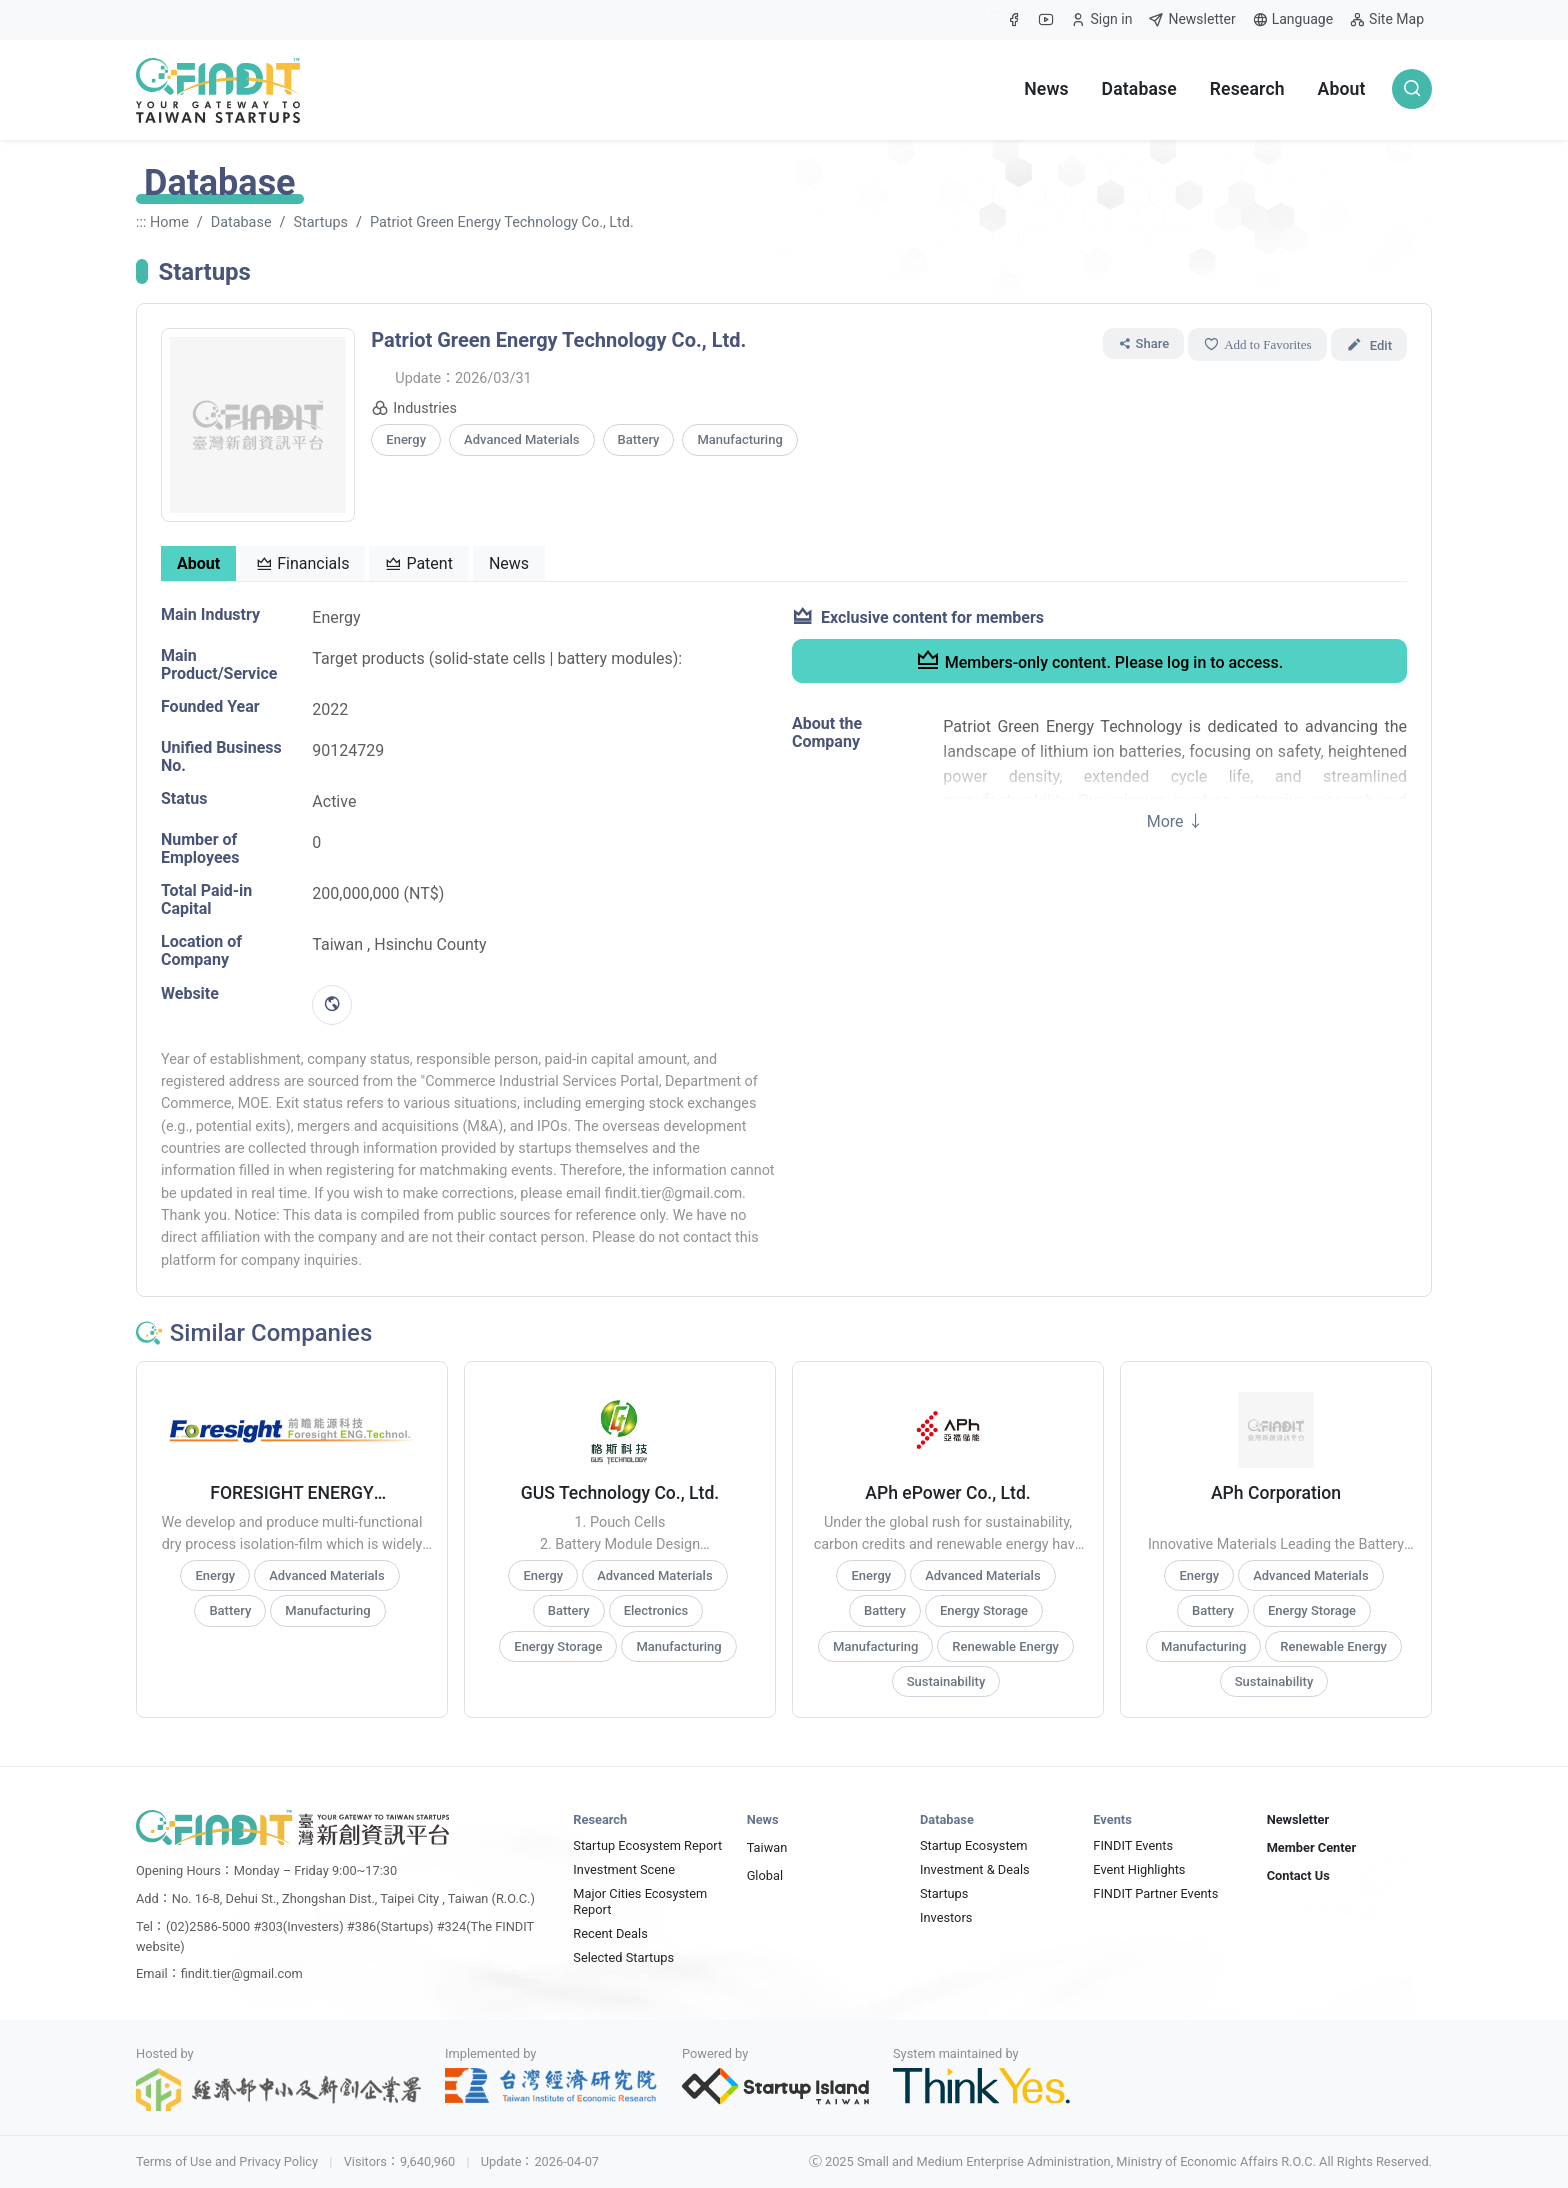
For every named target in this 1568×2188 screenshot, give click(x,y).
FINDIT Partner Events (1155, 1893)
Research (1247, 89)
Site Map (1386, 19)
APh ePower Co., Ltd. (947, 1493)
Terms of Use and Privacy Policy (227, 2161)
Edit (1376, 343)
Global (765, 1875)
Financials (302, 563)
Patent (419, 563)
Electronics (656, 1610)
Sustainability (946, 1681)
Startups (320, 222)
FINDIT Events (1133, 1845)
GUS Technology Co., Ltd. (620, 1493)
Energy (406, 439)
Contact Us (1298, 1875)
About (1342, 89)
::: (993, 11)
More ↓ (1175, 821)
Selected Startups (623, 1957)
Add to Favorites (1257, 344)
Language (1292, 19)
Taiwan (767, 1847)
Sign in (1100, 24)
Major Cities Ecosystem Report (640, 1901)
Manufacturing (739, 439)
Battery (639, 439)
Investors (946, 1917)
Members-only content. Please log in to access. (1100, 660)
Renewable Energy (1005, 1646)
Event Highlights (1139, 1869)
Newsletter (1191, 19)
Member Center (1312, 1847)
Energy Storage (558, 1646)
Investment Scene (624, 1869)
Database (1139, 89)
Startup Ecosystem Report (647, 1845)
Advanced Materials (521, 439)
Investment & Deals (975, 1869)
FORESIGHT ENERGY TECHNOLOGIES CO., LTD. (292, 1493)
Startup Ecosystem (974, 1845)
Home (169, 222)
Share (1144, 343)
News (1046, 89)
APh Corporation (1276, 1493)
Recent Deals (610, 1933)
